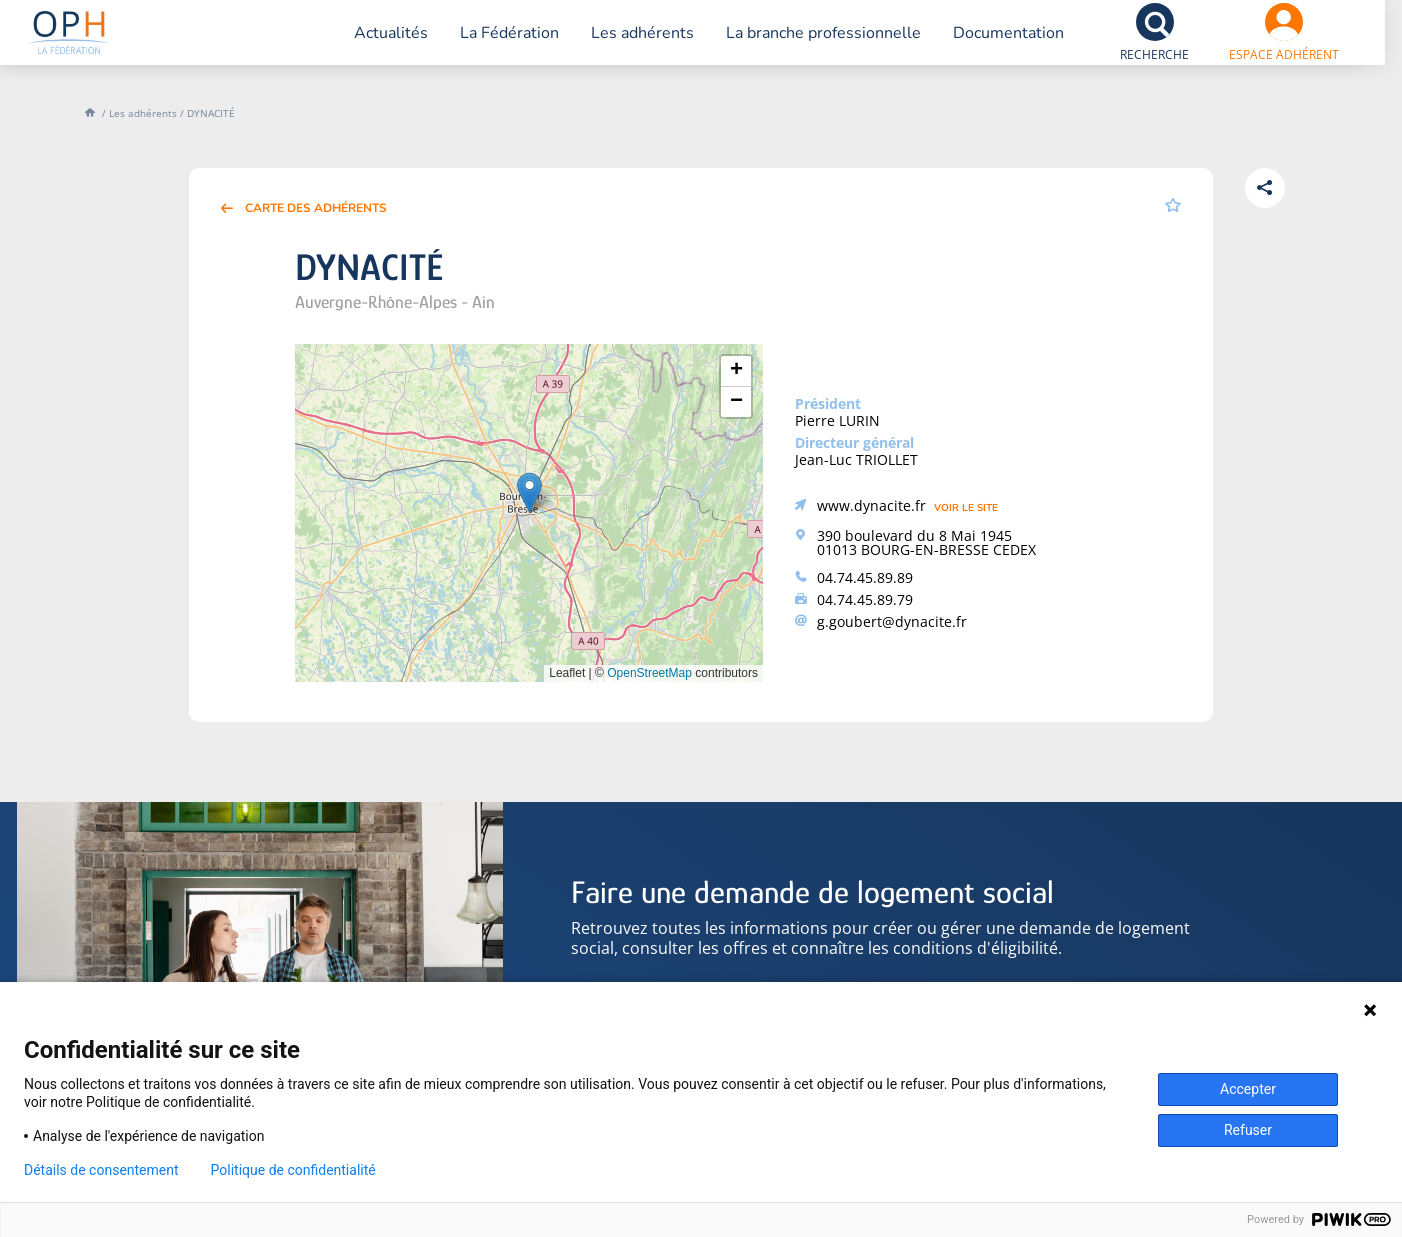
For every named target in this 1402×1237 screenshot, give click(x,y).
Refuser (1248, 1130)
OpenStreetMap (649, 673)
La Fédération (487, 45)
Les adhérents (620, 45)
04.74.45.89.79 (865, 599)
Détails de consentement (101, 1170)
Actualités (369, 45)
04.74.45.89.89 (865, 577)
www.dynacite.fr (871, 505)
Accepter (1248, 1089)
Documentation (986, 45)
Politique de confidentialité (293, 1170)
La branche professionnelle (801, 45)
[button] (529, 492)
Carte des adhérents (316, 208)
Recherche (1132, 66)
